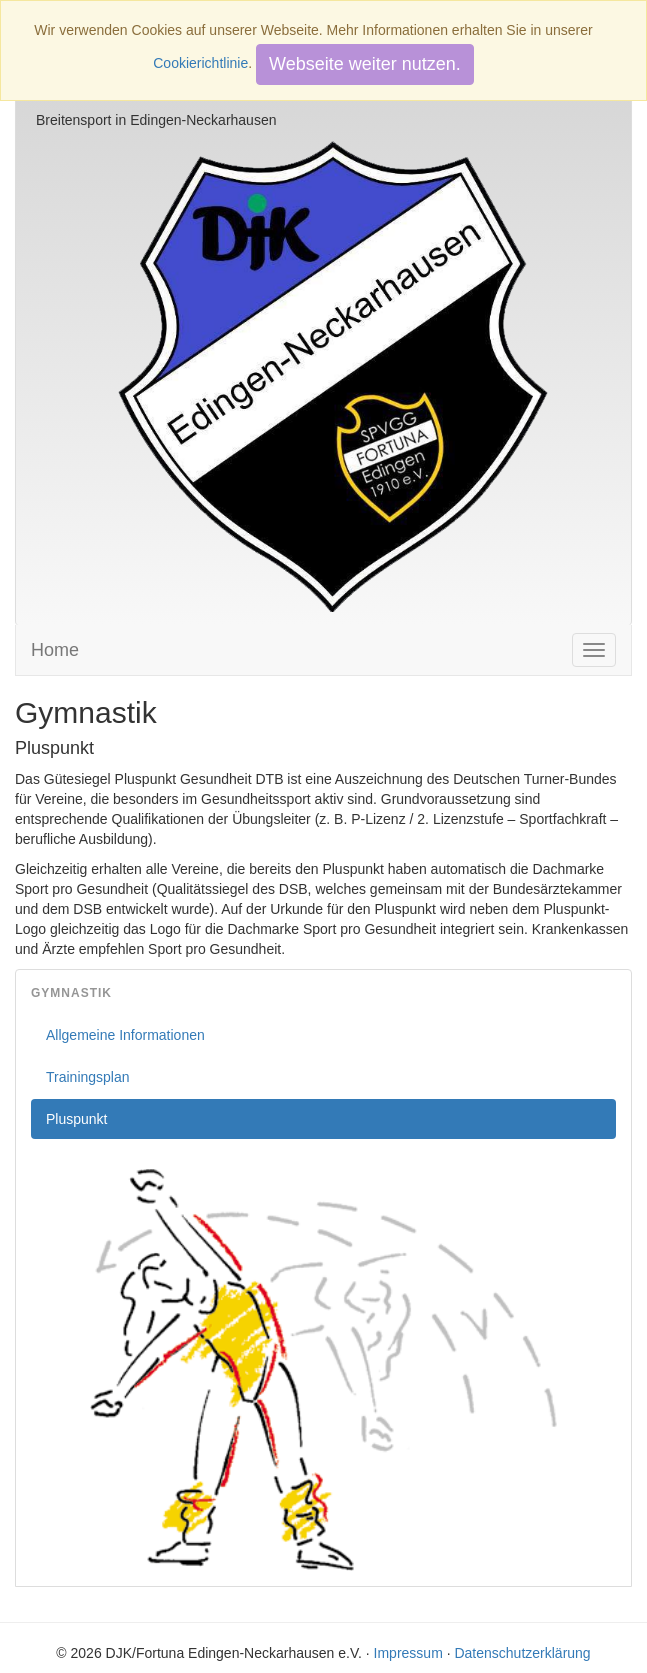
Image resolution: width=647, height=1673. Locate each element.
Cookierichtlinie (200, 63)
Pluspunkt (76, 1119)
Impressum (408, 1653)
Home (55, 650)
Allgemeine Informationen (125, 1035)
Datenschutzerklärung (522, 1653)
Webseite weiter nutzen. (365, 64)
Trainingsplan (88, 1077)
